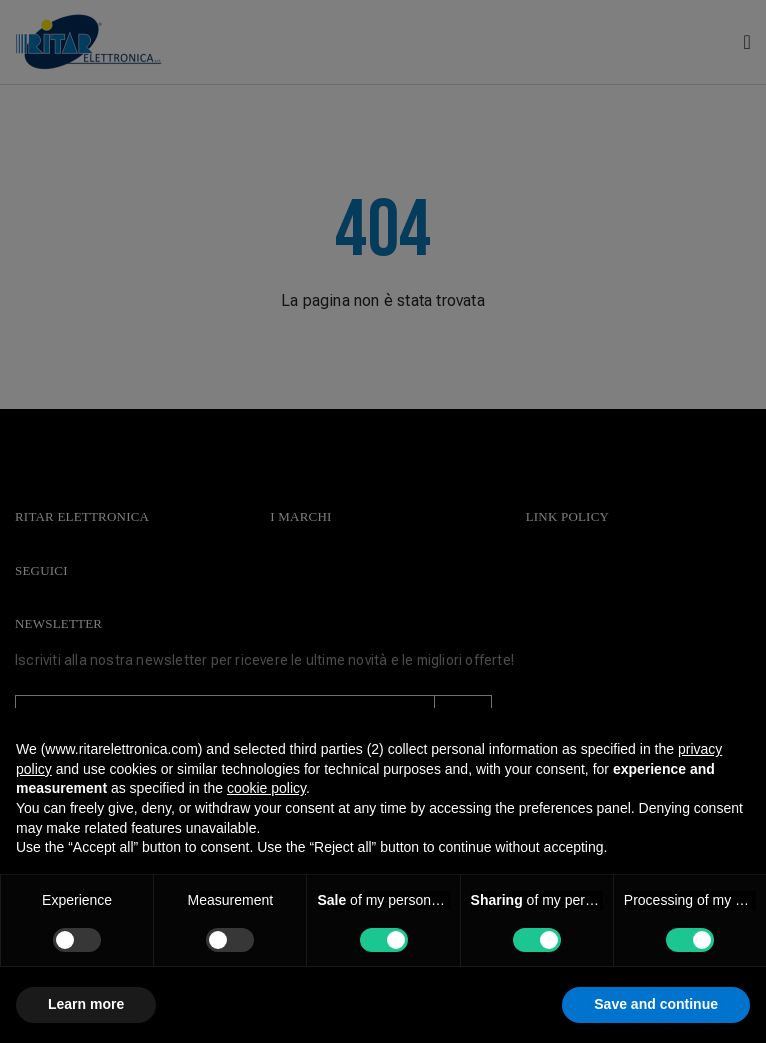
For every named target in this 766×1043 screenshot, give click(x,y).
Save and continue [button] (656, 1004)
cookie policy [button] (266, 788)
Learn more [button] (86, 1004)
